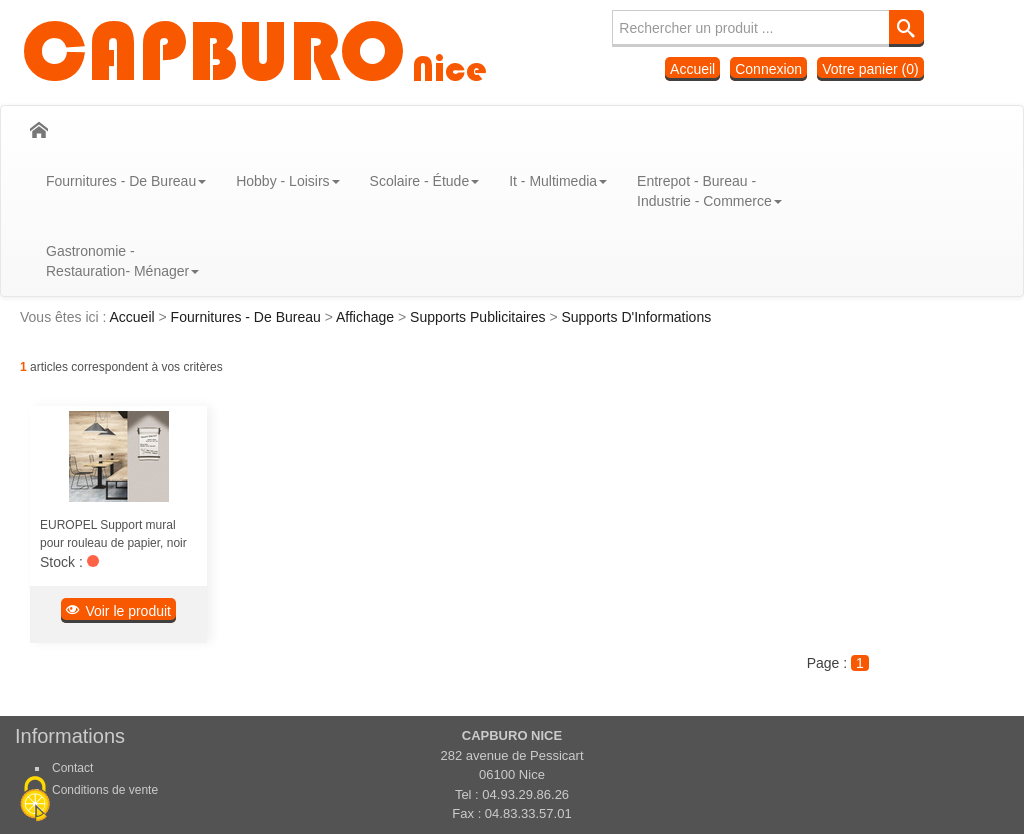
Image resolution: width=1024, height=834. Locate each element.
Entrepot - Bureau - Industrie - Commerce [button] (709, 191)
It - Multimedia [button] (558, 181)
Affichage (367, 317)
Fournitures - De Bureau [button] (126, 181)
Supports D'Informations (636, 317)
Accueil (692, 69)
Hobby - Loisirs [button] (287, 181)
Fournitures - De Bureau (248, 317)
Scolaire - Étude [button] (425, 181)
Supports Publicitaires (479, 317)
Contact (72, 768)
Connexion (768, 69)
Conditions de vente (105, 790)
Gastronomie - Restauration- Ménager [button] (122, 261)
